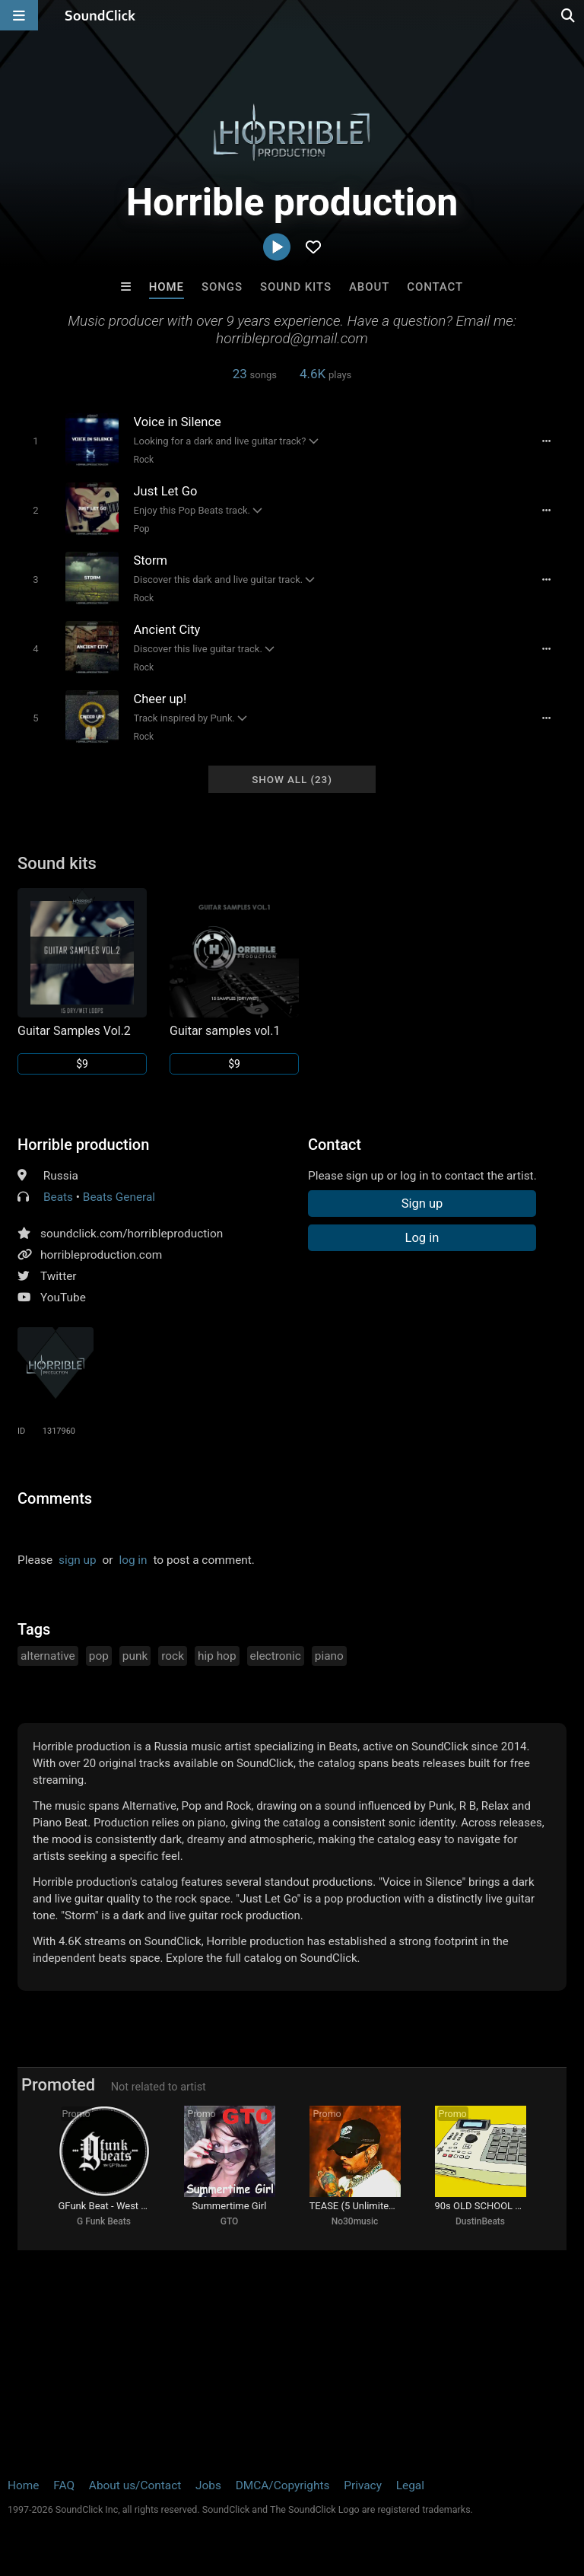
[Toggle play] (35, 441)
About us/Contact (135, 2485)
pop (99, 1656)
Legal (410, 2485)
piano (329, 1656)
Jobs (208, 2485)
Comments (54, 1498)
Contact (435, 287)
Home (166, 287)
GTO (230, 2221)
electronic (275, 1656)
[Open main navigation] (19, 15)
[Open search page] (569, 15)
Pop (142, 529)
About (369, 287)
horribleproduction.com (101, 1255)
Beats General (119, 1197)
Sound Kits (296, 287)
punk (135, 1656)
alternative (48, 1656)
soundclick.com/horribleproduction (131, 1233)
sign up (78, 1560)
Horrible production (83, 1144)
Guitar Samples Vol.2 (74, 1031)
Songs (222, 287)
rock (172, 1656)
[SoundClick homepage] (100, 15)
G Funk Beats (104, 2221)
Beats (58, 1197)
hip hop (217, 1656)
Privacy (363, 2485)
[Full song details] (546, 441)
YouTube (63, 1297)
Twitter (58, 1276)
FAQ (64, 2485)
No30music (355, 2221)
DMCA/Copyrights (283, 2485)
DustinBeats (480, 2221)
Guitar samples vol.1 (225, 1031)
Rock (144, 459)
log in (133, 1560)
